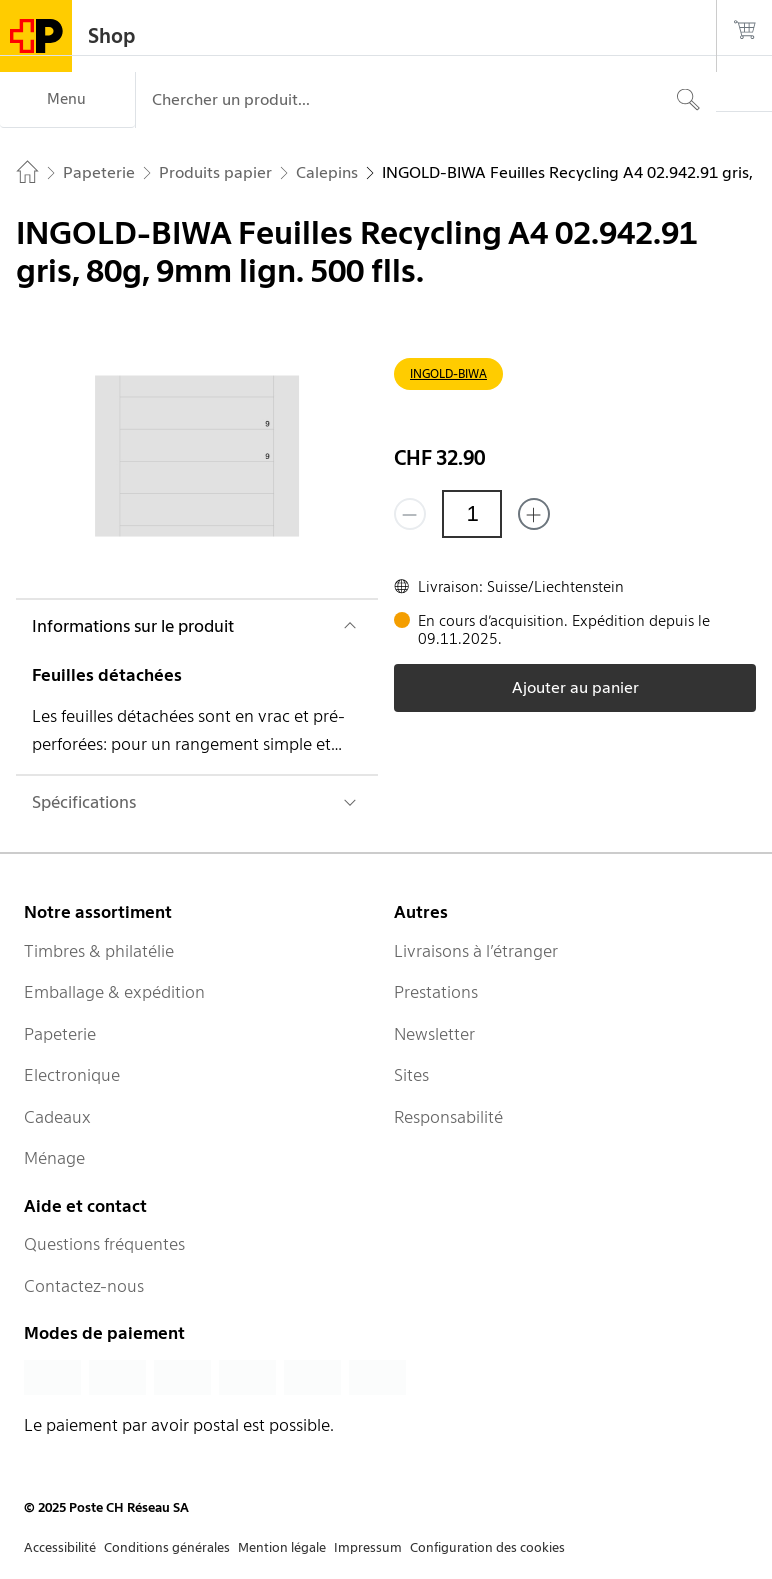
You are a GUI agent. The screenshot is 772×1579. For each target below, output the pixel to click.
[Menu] (67, 100)
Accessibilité (60, 1547)
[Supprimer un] (410, 514)
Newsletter (434, 1034)
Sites (411, 1075)
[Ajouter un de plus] (534, 514)
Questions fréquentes (104, 1244)
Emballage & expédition (114, 992)
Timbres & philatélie (99, 951)
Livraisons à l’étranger (476, 951)
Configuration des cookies (487, 1547)
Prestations (436, 992)
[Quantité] (472, 514)
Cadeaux (57, 1117)
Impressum (368, 1547)
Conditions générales (167, 1547)
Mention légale (282, 1547)
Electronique (72, 1075)
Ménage (54, 1158)
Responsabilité (448, 1117)
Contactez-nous (84, 1286)
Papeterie (60, 1034)
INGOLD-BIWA (448, 373)
